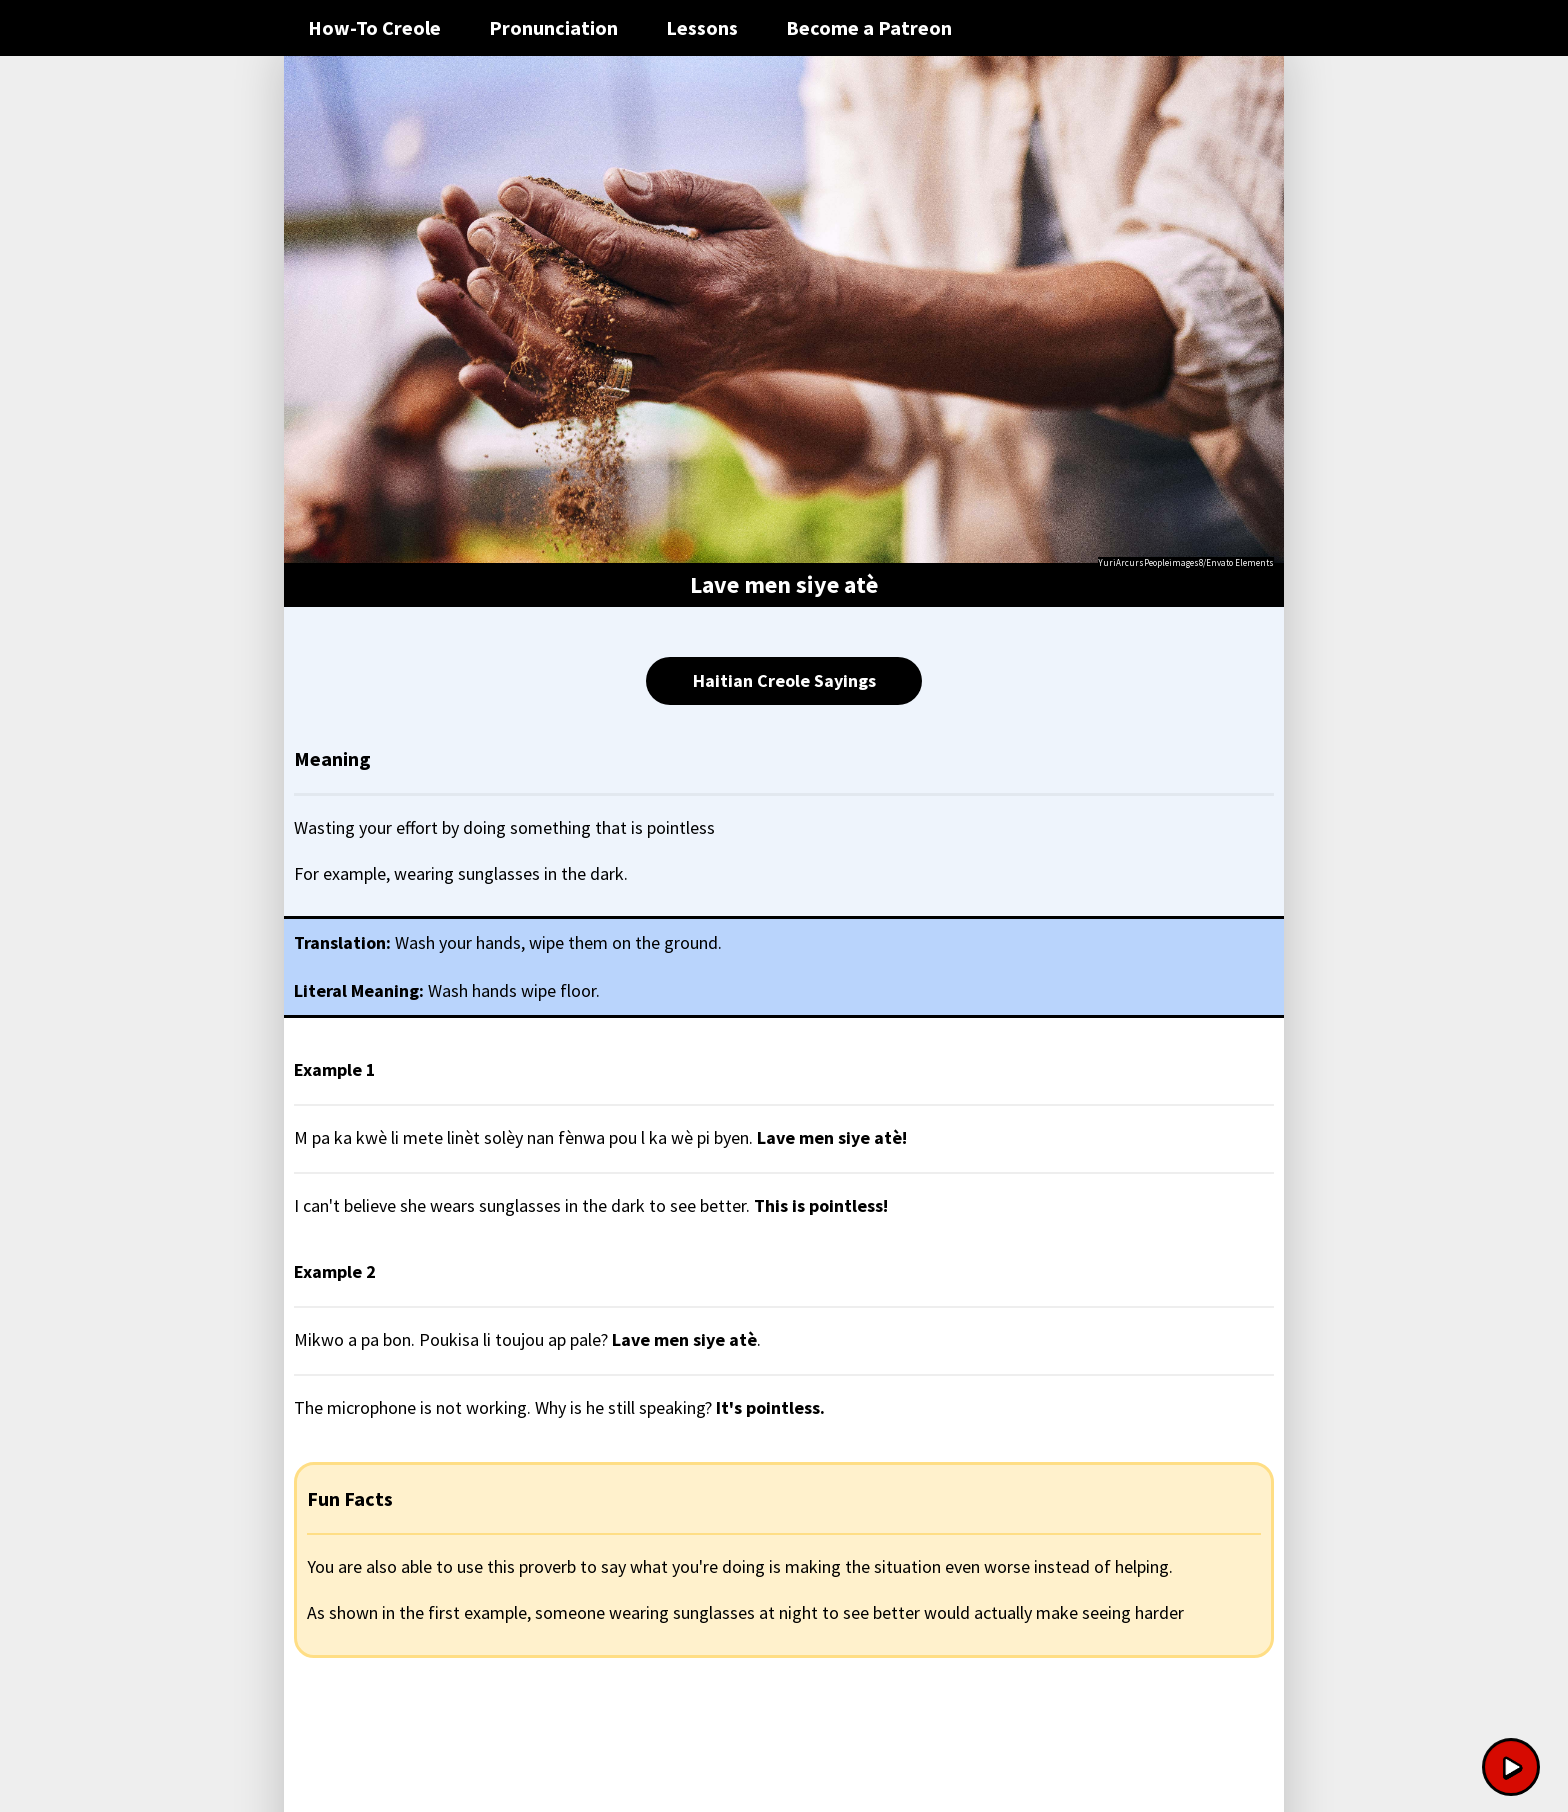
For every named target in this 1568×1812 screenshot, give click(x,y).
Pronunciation (553, 27)
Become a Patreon (869, 27)
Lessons (702, 27)
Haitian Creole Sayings (784, 680)
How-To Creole (374, 27)
